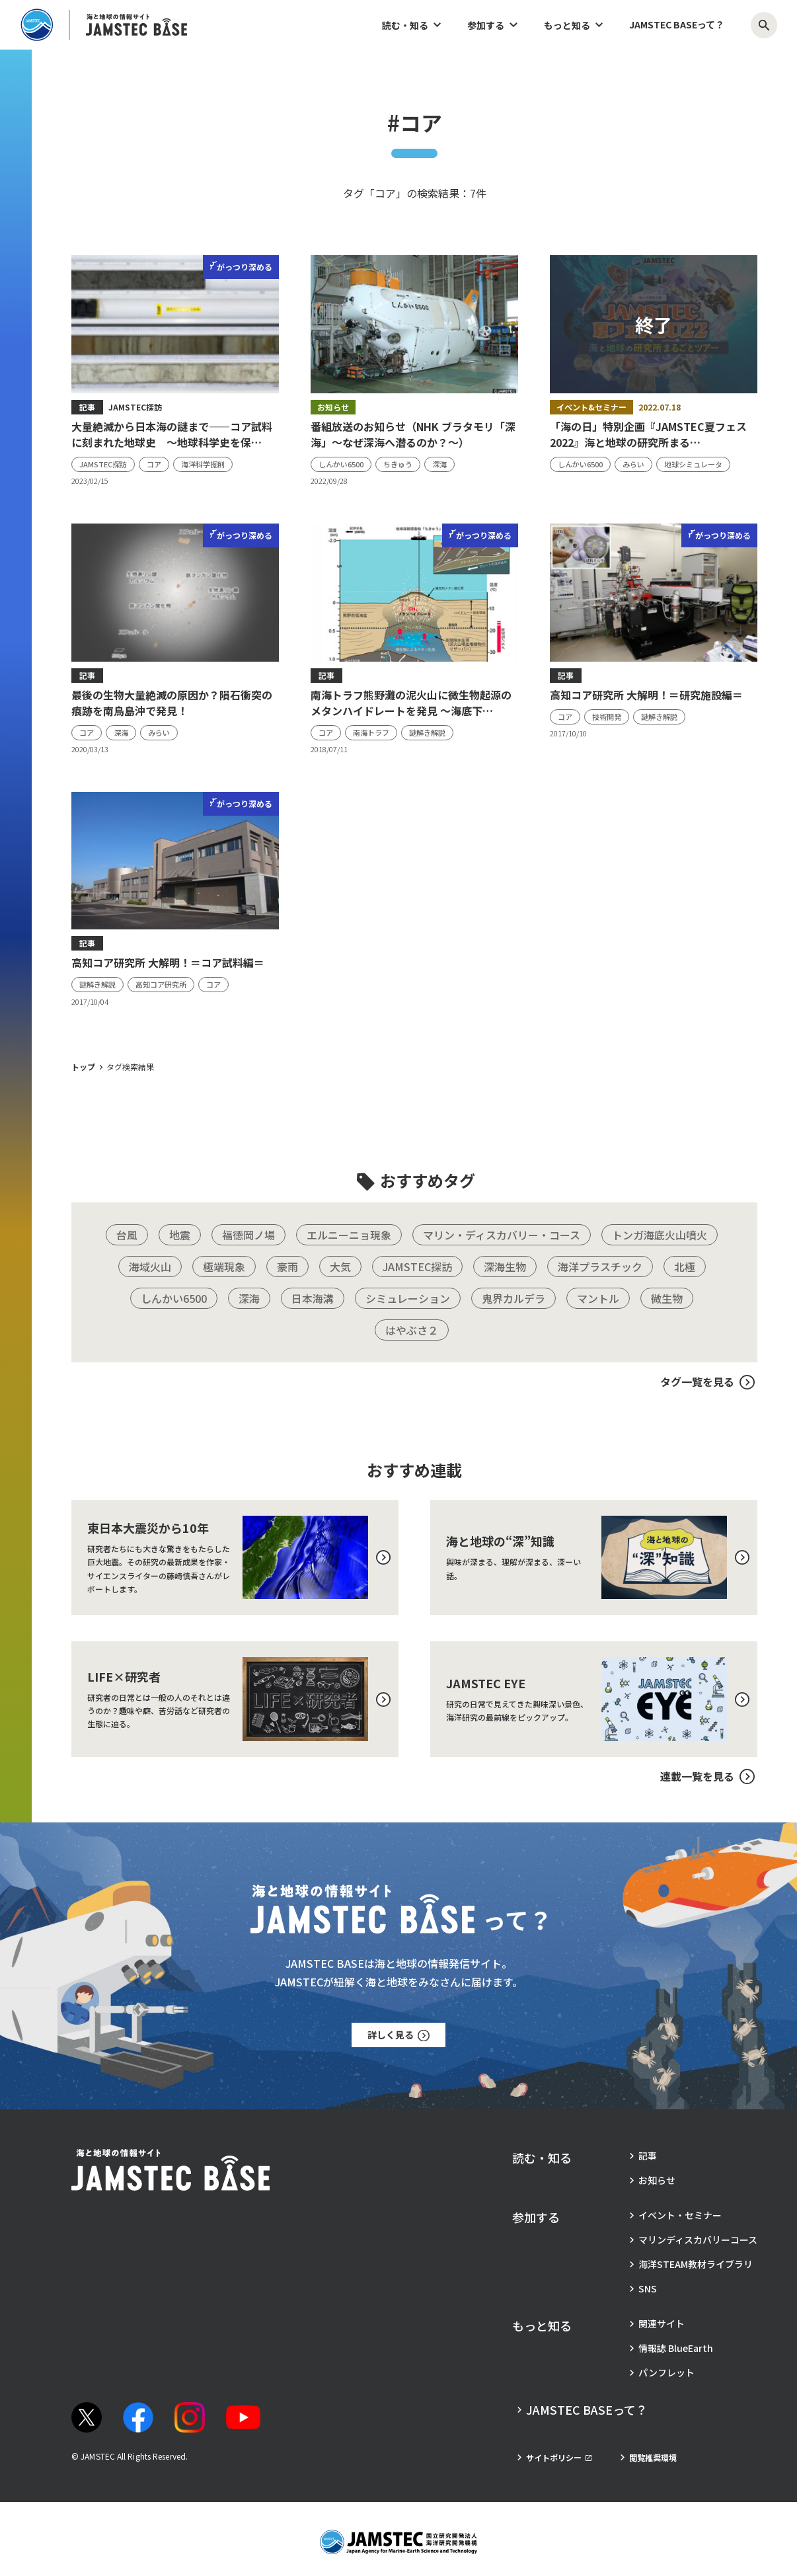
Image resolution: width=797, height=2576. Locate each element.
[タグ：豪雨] (287, 1266)
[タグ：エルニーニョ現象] (349, 1234)
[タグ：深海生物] (505, 1266)
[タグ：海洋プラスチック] (600, 1266)
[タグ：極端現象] (224, 1266)
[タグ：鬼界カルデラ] (513, 1298)
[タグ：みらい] (633, 464)
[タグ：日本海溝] (312, 1298)
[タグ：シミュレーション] (408, 1298)
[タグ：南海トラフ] (371, 732)
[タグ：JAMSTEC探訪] (103, 464)
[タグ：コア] (154, 464)
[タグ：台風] (127, 1234)
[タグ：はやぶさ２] (412, 1330)
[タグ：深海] (439, 464)
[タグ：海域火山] (150, 1266)
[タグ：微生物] (666, 1298)
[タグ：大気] (340, 1266)
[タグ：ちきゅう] (397, 464)
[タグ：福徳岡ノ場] (248, 1234)
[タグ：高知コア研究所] (161, 984)
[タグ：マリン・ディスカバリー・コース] (501, 1234)
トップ (83, 1066)
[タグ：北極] (685, 1266)
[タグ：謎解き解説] (427, 732)
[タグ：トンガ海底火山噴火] (659, 1234)
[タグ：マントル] (598, 1298)
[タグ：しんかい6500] (341, 464)
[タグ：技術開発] (606, 716)
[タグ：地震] (180, 1234)
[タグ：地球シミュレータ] (693, 464)
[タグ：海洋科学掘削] (203, 464)
